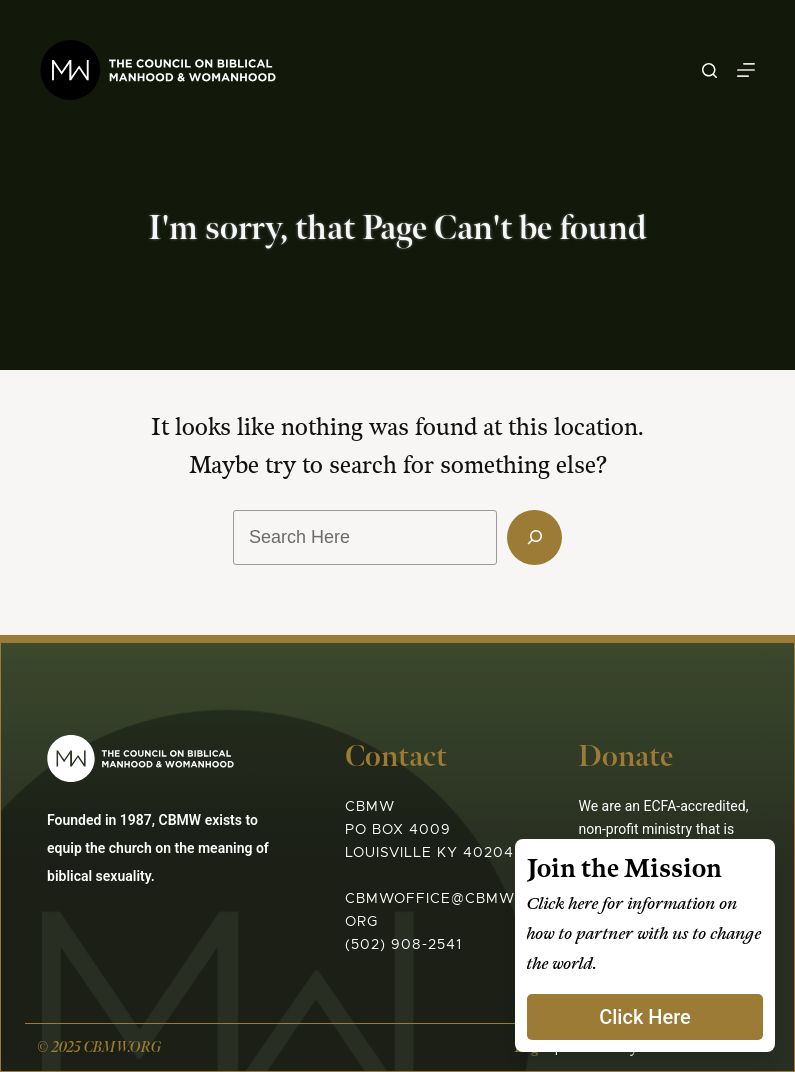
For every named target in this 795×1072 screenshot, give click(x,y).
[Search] (709, 70)
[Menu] (746, 70)
